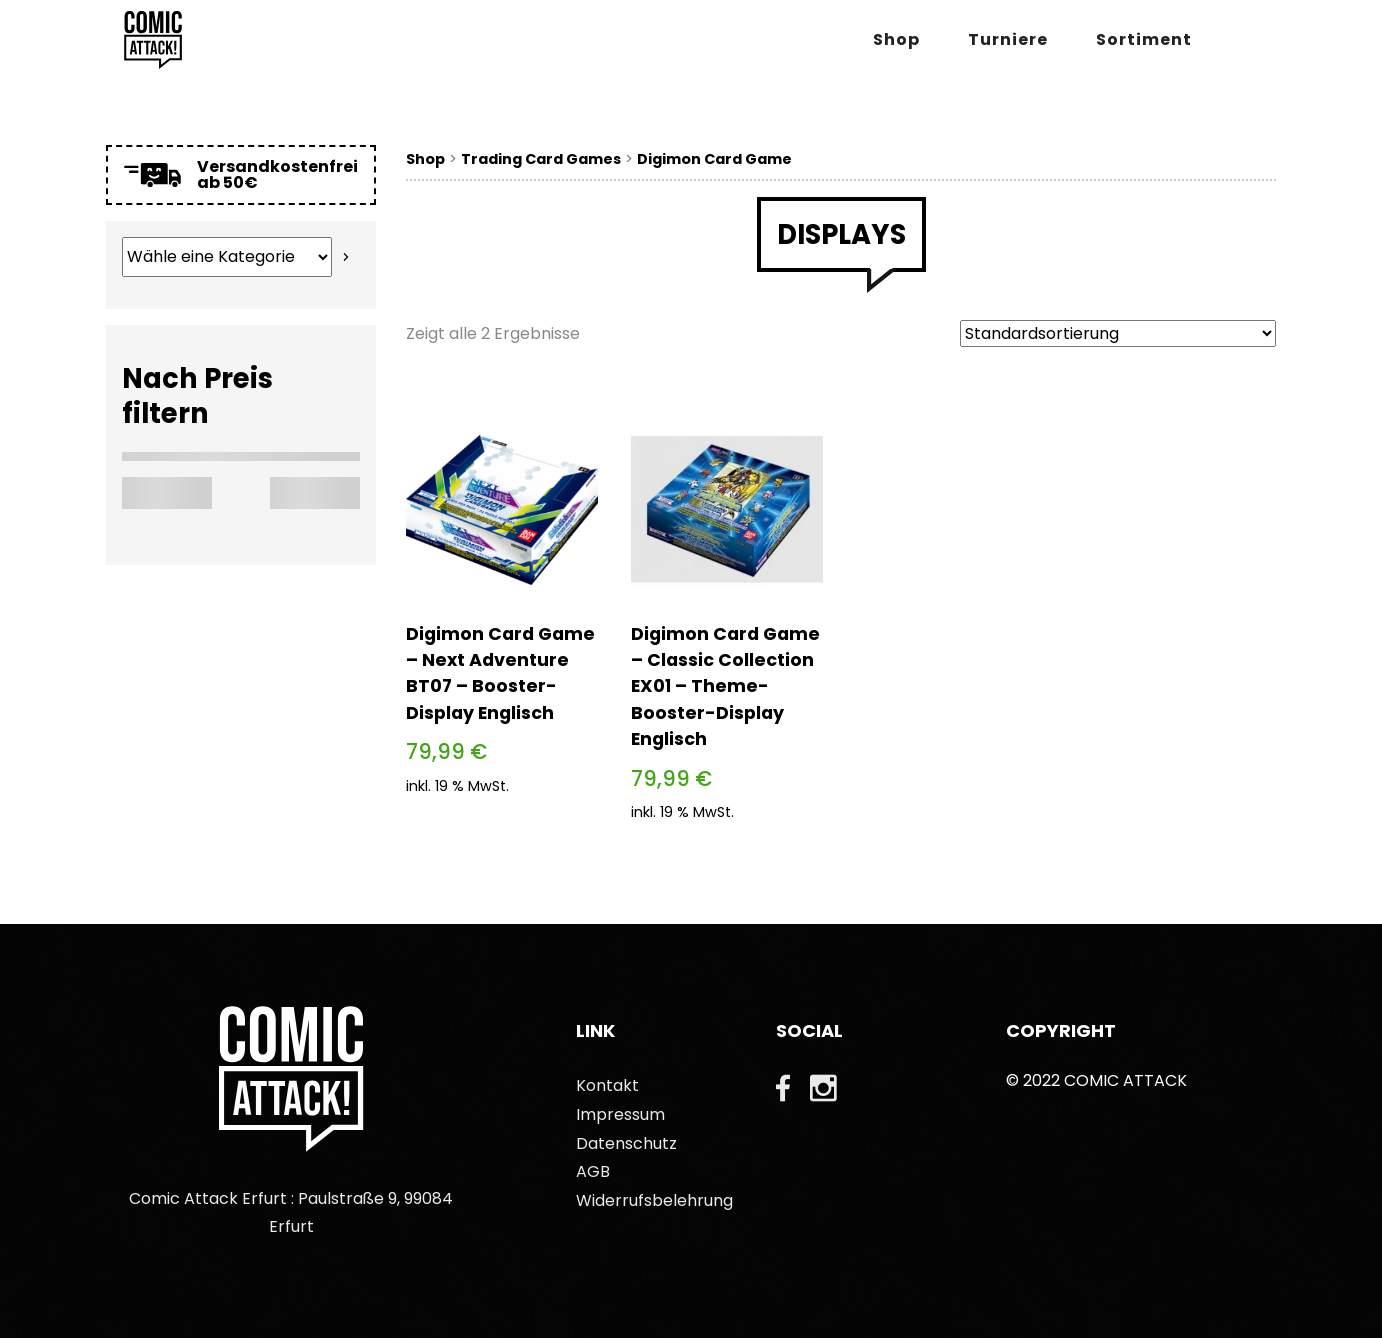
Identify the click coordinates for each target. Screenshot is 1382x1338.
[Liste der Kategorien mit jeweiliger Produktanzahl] (227, 257)
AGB (593, 1171)
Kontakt (607, 1085)
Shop (896, 39)
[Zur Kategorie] (346, 257)
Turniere (1008, 39)
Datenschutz (626, 1143)
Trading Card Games (541, 159)
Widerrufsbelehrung (654, 1200)
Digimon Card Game (714, 159)
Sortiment (1144, 39)
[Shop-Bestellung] (1118, 333)
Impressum (620, 1114)
